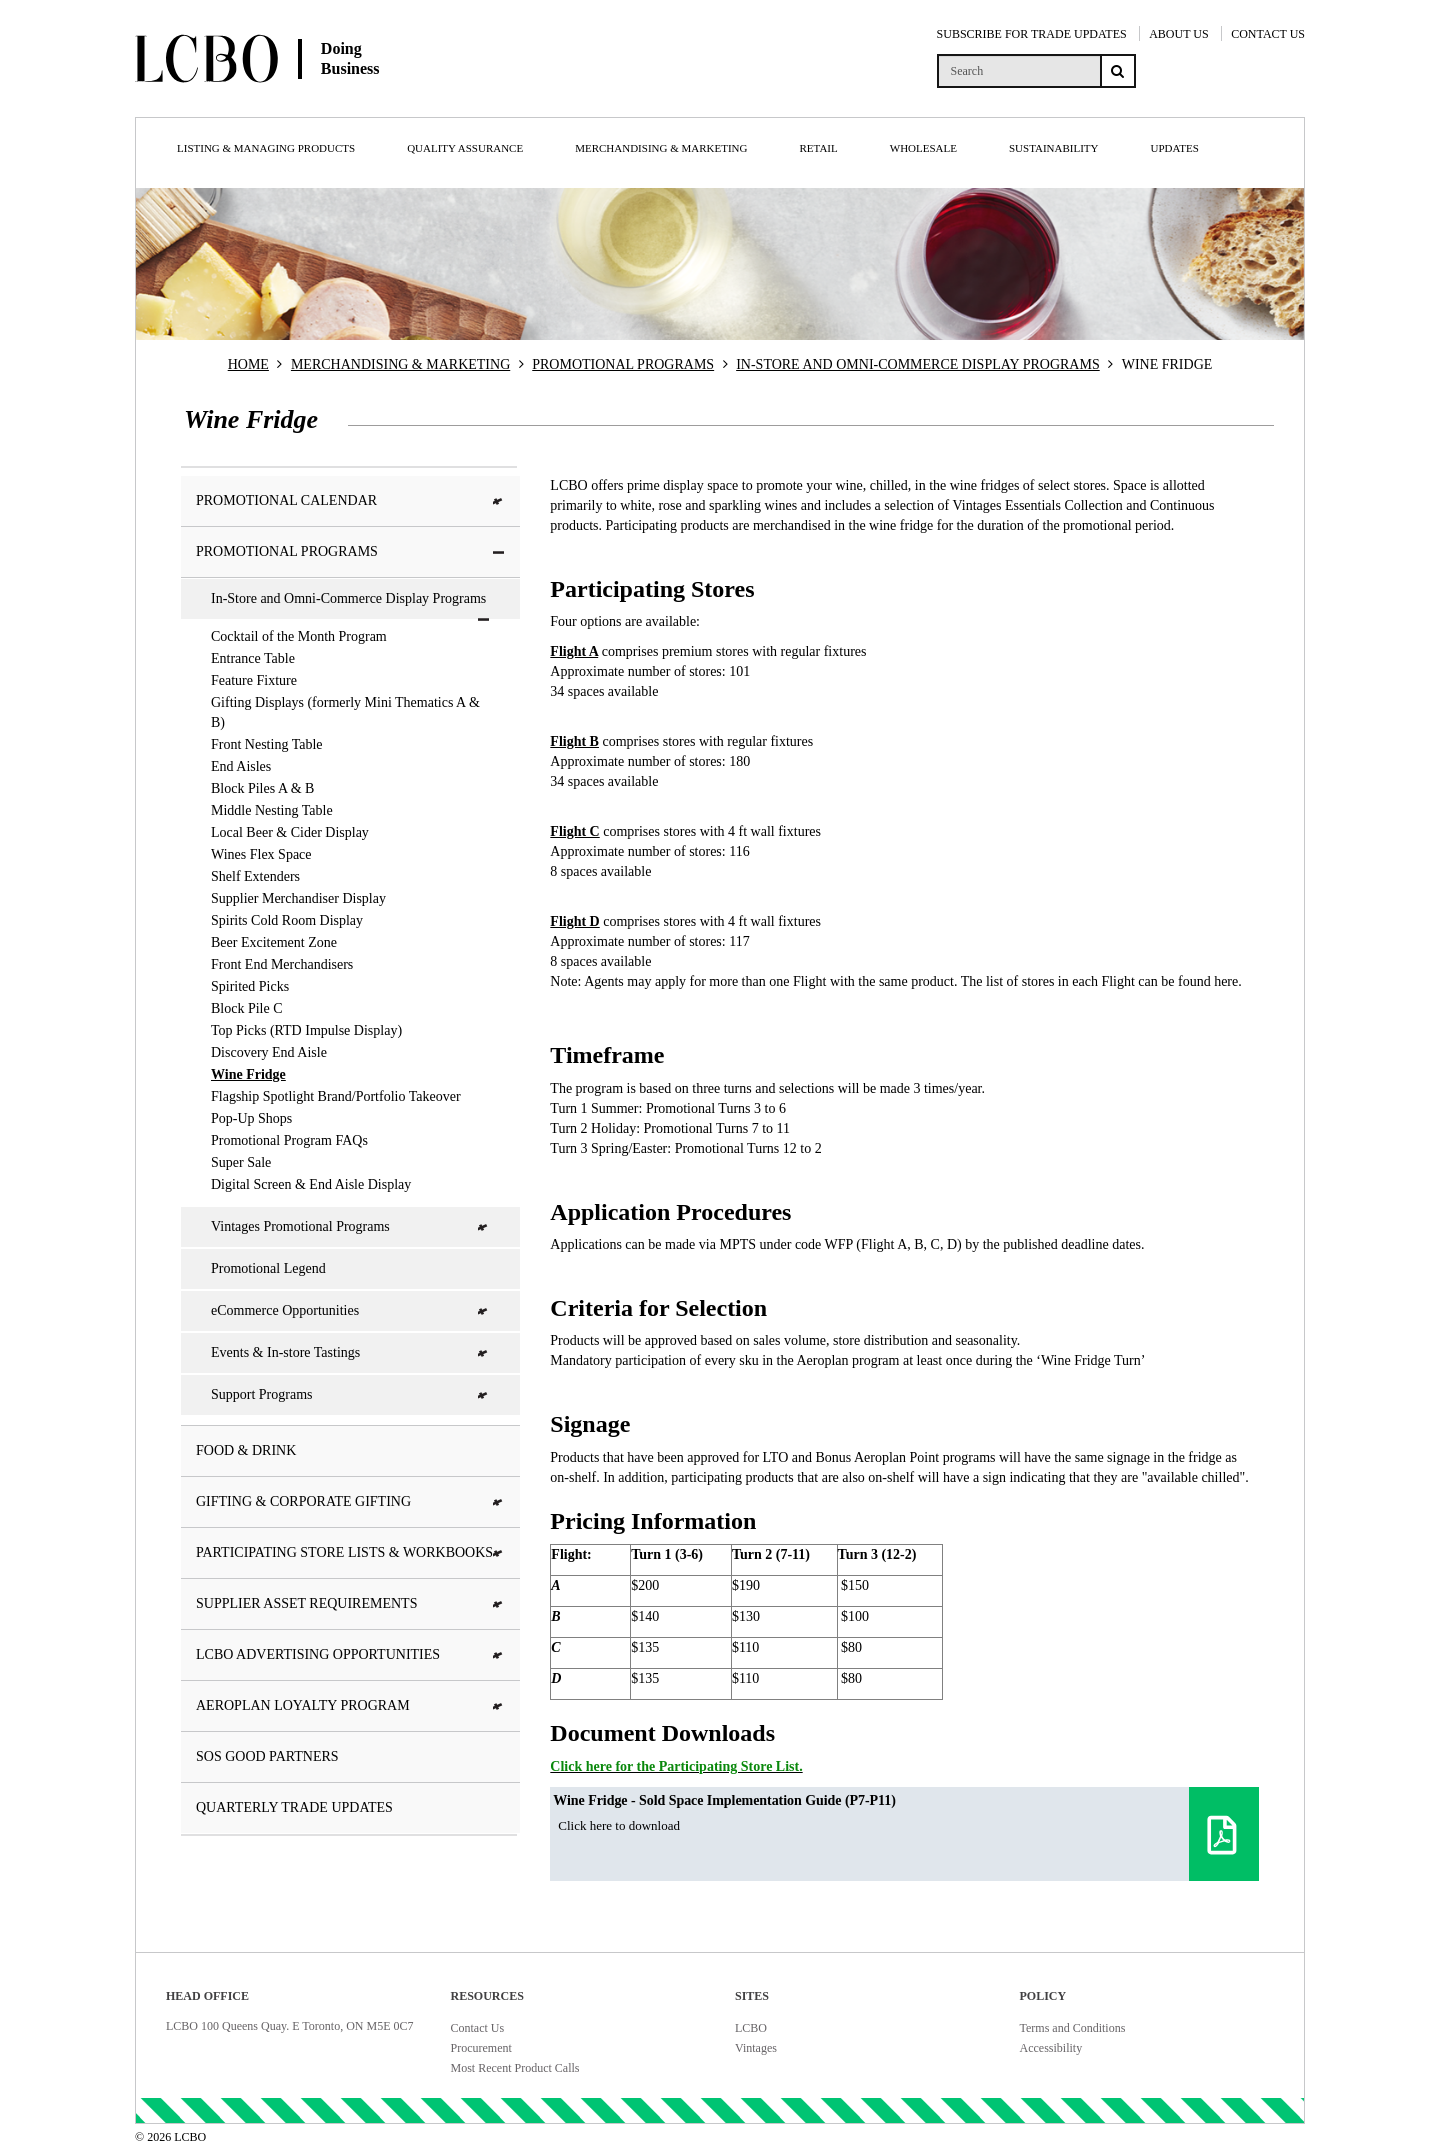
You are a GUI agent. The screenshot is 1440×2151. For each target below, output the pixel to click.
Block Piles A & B (262, 788)
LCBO (751, 2028)
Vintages (756, 2048)
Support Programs (350, 1394)
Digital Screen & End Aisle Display (311, 1184)
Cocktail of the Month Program (299, 636)
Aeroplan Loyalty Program (350, 1705)
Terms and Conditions (1073, 2028)
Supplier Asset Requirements (350, 1603)
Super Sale (241, 1162)
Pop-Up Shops (251, 1118)
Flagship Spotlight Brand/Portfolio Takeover (336, 1096)
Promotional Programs (350, 551)
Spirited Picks (250, 986)
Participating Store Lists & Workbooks (350, 1552)
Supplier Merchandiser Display (298, 898)
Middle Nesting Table (272, 810)
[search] (1018, 71)
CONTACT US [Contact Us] (1268, 34)
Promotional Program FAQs (289, 1140)
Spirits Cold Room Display (287, 920)
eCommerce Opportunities (350, 1310)
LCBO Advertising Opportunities (350, 1654)
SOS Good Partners (267, 1756)
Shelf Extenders (255, 876)
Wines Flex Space (261, 854)
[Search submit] (1118, 71)
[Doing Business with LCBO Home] (328, 99)
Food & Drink (246, 1450)
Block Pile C (247, 1008)
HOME (248, 364)
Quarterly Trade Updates (294, 1807)
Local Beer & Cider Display (290, 832)
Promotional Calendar (350, 500)
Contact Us (478, 2028)
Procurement (481, 2048)
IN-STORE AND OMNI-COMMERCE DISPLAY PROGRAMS (918, 364)
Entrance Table (253, 658)
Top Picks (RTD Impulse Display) (306, 1030)
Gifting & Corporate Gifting (350, 1501)
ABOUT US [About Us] (1178, 34)
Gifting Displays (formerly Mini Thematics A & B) (345, 712)
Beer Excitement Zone (274, 942)
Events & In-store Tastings (350, 1352)
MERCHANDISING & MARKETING (400, 364)
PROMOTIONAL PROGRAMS (623, 364)
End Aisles (241, 766)
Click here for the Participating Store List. (676, 1766)
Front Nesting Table (267, 744)
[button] (499, 502)
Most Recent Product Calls (515, 2068)
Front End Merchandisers (282, 964)
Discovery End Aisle (269, 1052)
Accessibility (1051, 2048)
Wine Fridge (248, 1074)
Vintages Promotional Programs (350, 1226)
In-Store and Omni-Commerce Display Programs (350, 605)
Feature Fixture (254, 680)
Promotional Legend (268, 1268)
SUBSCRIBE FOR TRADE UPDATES (1032, 34)
